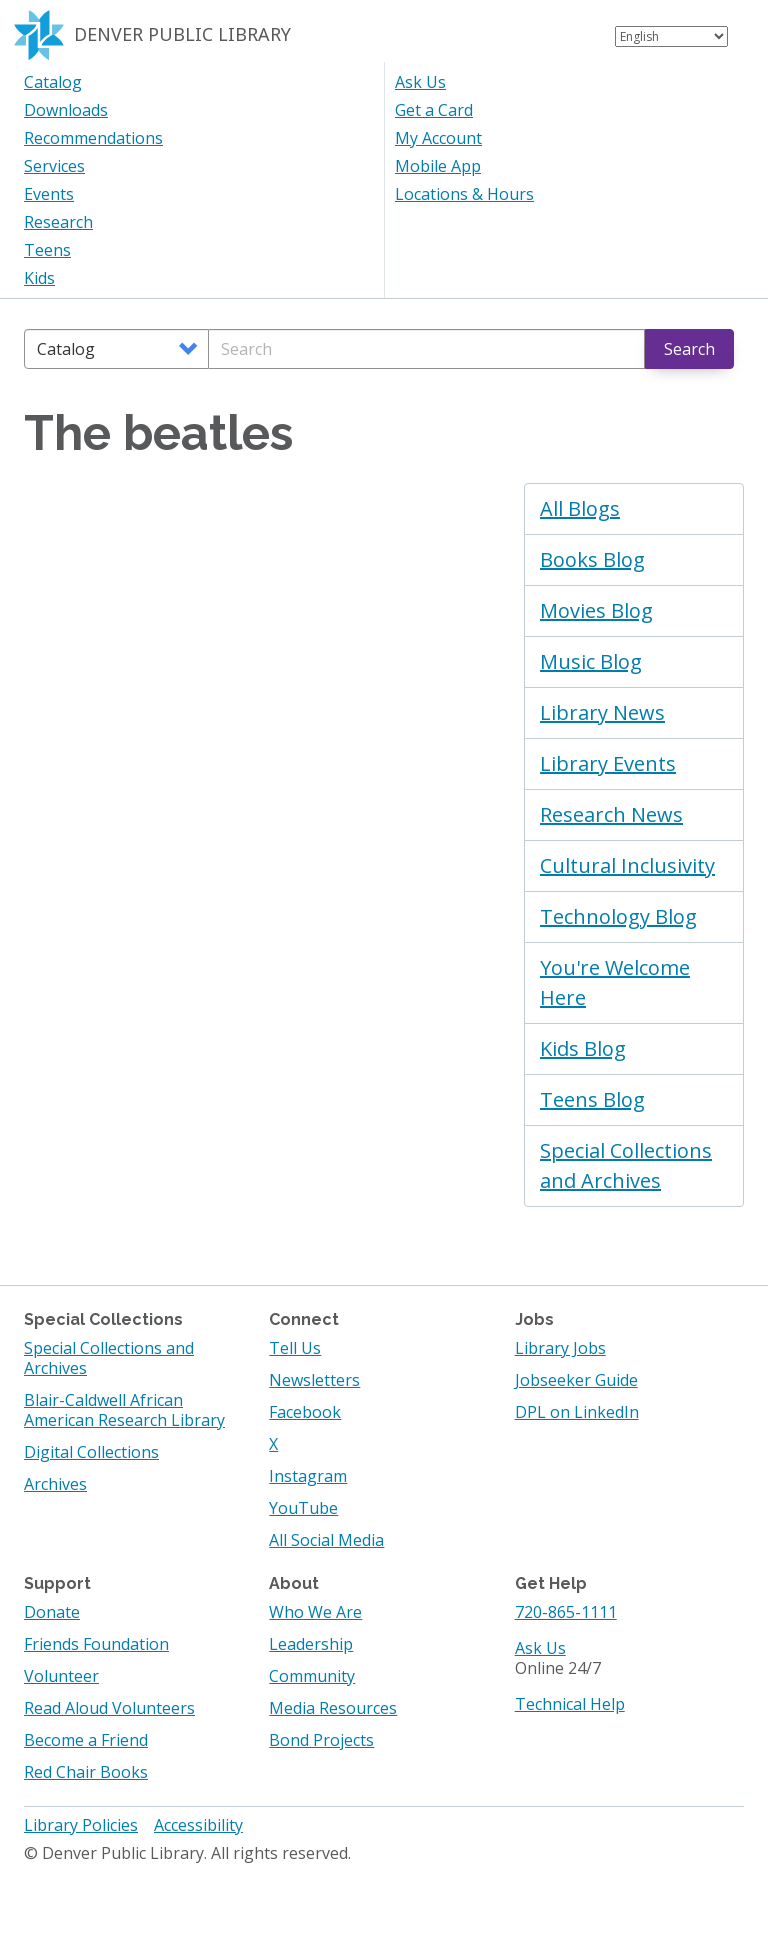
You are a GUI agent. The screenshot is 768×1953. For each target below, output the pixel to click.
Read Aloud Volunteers (109, 1708)
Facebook (305, 1412)
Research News (611, 814)
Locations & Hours (464, 194)
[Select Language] (671, 36)
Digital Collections (91, 1452)
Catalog (53, 82)
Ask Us (420, 82)
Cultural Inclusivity (627, 865)
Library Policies (81, 1825)
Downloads (66, 110)
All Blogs (580, 508)
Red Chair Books (86, 1772)
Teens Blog (592, 1099)
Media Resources (333, 1708)
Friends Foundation (96, 1644)
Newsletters (314, 1380)
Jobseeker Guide (576, 1380)
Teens (47, 250)
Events (49, 194)
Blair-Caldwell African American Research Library (124, 1410)
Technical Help (570, 1704)
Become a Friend (86, 1740)
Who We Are (315, 1612)
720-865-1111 (566, 1612)
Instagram (308, 1476)
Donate (52, 1612)
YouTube (303, 1508)
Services (54, 166)
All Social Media (326, 1540)
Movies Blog (596, 610)
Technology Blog (618, 916)
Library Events (608, 763)
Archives (55, 1484)
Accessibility (198, 1825)
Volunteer (61, 1676)
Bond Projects (321, 1740)
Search (689, 349)
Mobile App (438, 166)
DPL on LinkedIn (577, 1412)
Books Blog (592, 559)
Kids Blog (583, 1048)
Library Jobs (560, 1348)
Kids (39, 278)
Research (58, 222)
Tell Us (295, 1348)
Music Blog (591, 661)
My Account (438, 138)
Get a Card (434, 110)
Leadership (311, 1644)
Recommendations (93, 138)
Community (312, 1676)
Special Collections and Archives (626, 1165)
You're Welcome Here (615, 982)
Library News (602, 712)
